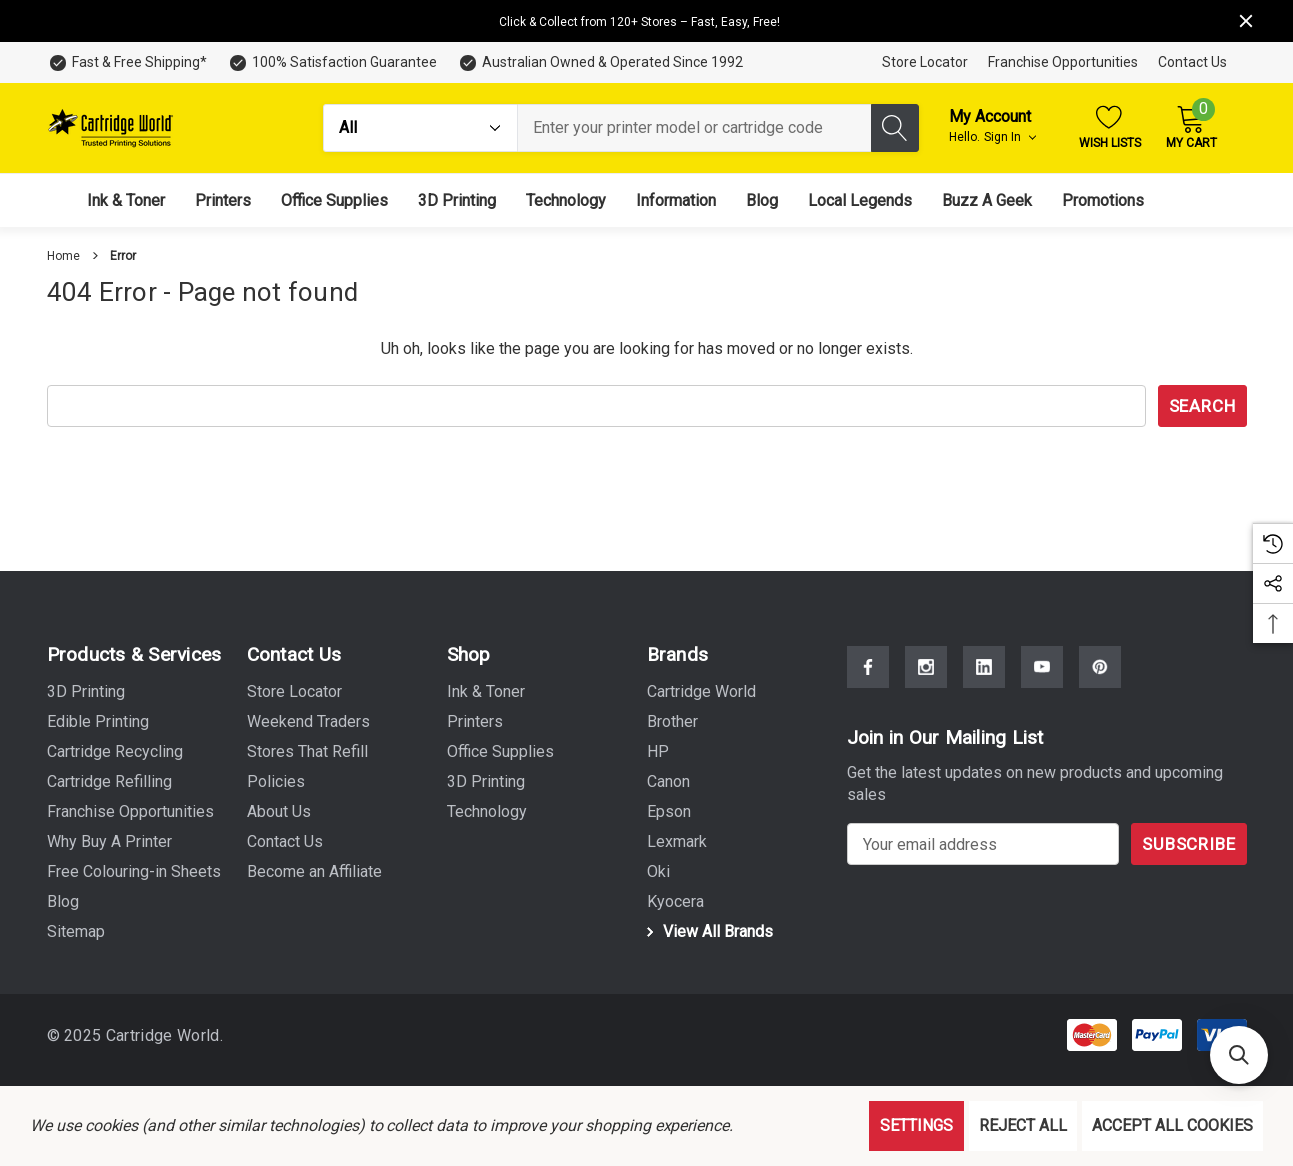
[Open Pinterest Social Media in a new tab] (1100, 667)
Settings (916, 1125)
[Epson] (669, 812)
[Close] (1246, 21)
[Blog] (762, 200)
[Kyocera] (675, 902)
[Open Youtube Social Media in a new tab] (1042, 667)
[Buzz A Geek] (987, 200)
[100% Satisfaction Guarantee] (332, 62)
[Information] (676, 200)
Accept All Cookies (1172, 1125)
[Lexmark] (677, 842)
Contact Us (1192, 62)
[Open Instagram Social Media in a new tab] (926, 667)
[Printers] (223, 200)
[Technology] (566, 200)
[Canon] (668, 782)
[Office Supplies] (334, 200)
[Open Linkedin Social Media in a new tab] (984, 667)
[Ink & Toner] (126, 200)
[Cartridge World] (701, 692)
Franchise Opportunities (1063, 62)
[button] (1239, 1055)
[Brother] (672, 722)
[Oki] (658, 872)
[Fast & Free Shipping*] (127, 62)
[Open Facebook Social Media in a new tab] (868, 667)
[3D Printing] (457, 200)
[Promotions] (1103, 200)
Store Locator (925, 62)
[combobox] (694, 128)
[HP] (658, 752)
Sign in (1010, 137)
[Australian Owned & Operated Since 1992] (600, 62)
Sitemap (76, 931)
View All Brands (707, 931)
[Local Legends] (860, 200)
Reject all (1023, 1125)
